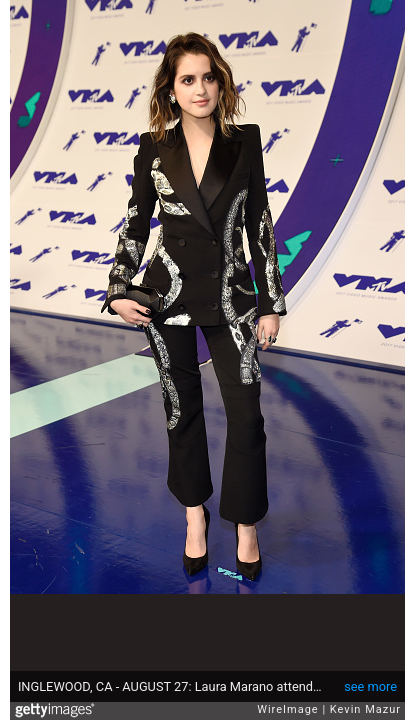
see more (370, 686)
